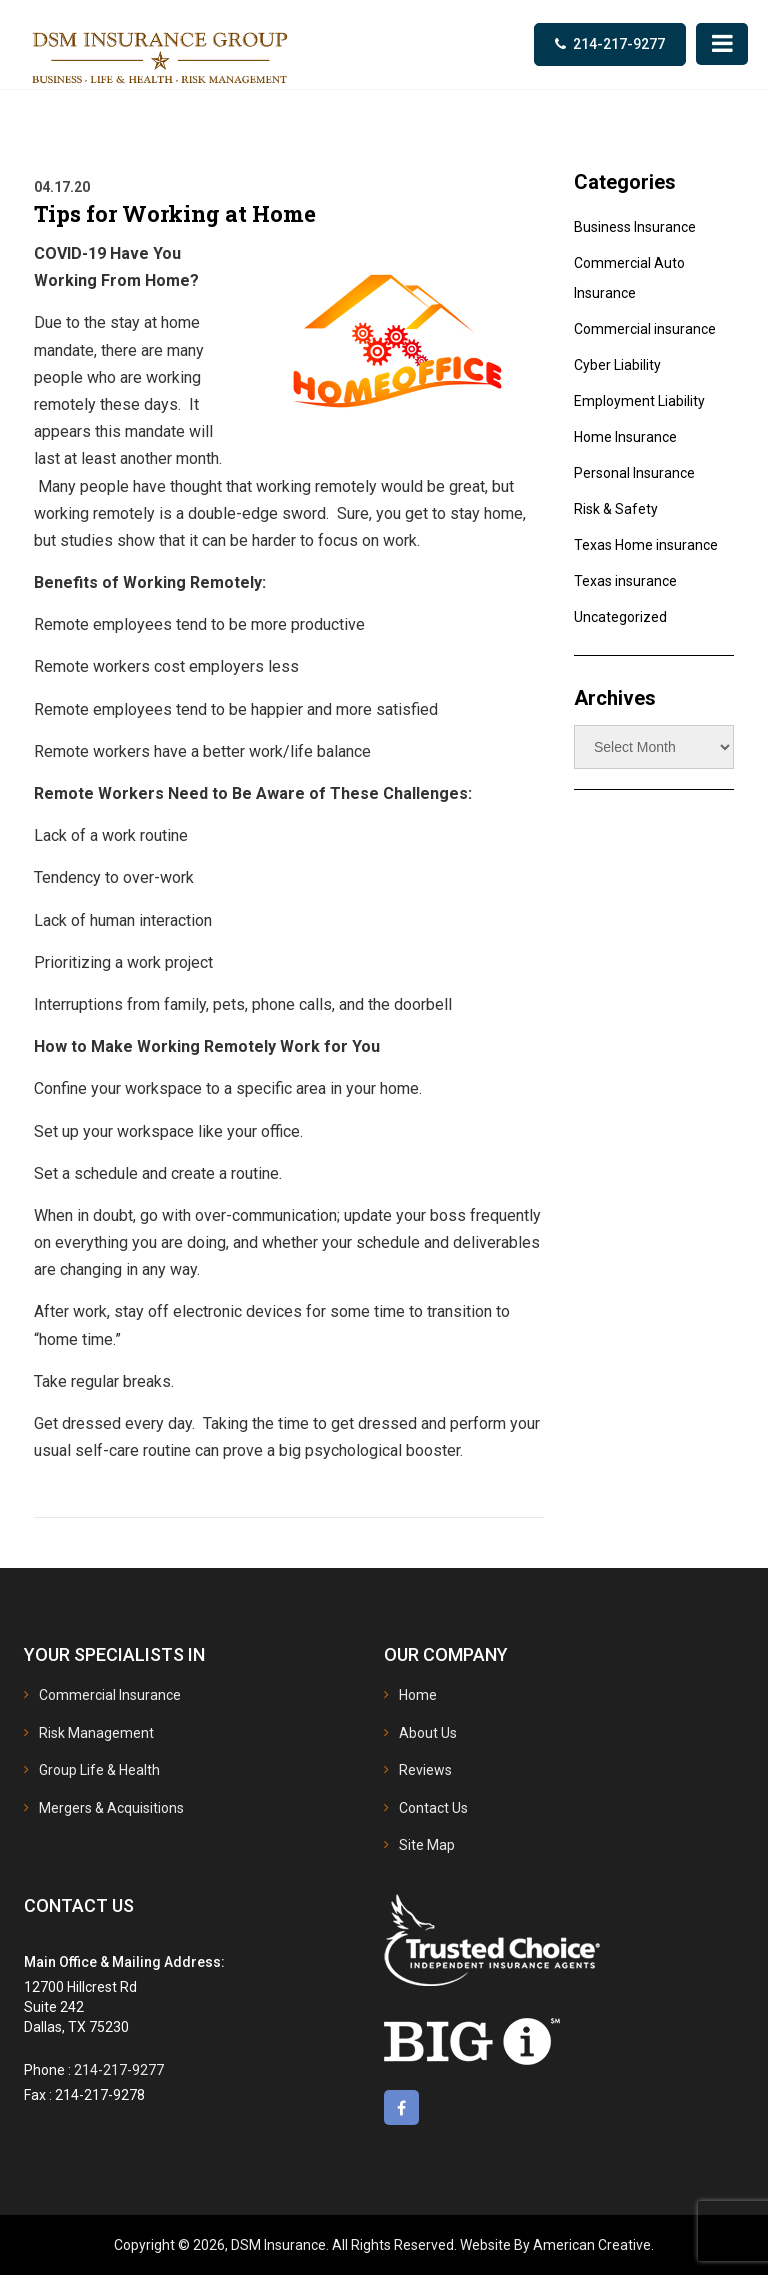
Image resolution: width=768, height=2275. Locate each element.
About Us (428, 1733)
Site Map (427, 1845)
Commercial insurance (645, 329)
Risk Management (96, 1733)
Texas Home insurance (646, 545)
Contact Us (433, 1808)
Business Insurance (635, 227)
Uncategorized (620, 617)
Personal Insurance (634, 473)
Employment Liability (639, 401)
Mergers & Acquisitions (111, 1808)
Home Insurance (625, 437)
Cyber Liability (617, 365)
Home (418, 1695)
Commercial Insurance (110, 1695)
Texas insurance (625, 581)
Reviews (425, 1770)
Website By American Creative (555, 2245)
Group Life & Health (99, 1770)
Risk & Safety (616, 509)
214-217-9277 (619, 44)
